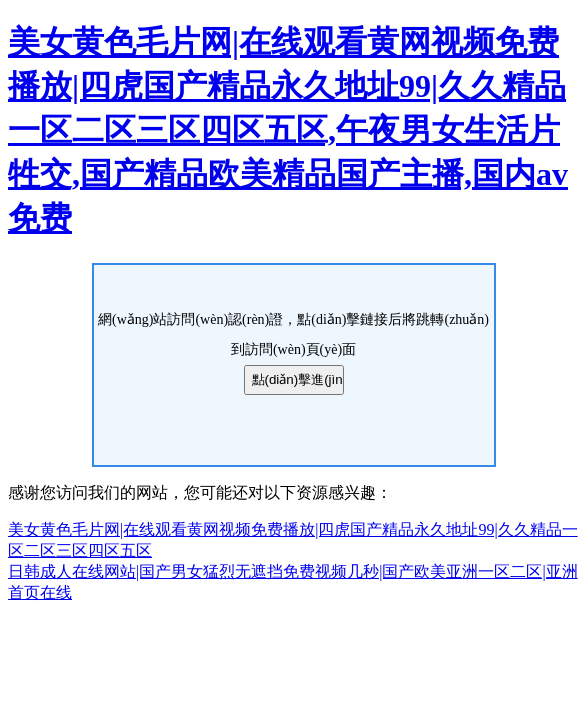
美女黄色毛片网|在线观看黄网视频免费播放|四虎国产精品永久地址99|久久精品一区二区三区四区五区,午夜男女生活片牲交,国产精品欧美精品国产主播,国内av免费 (288, 130)
